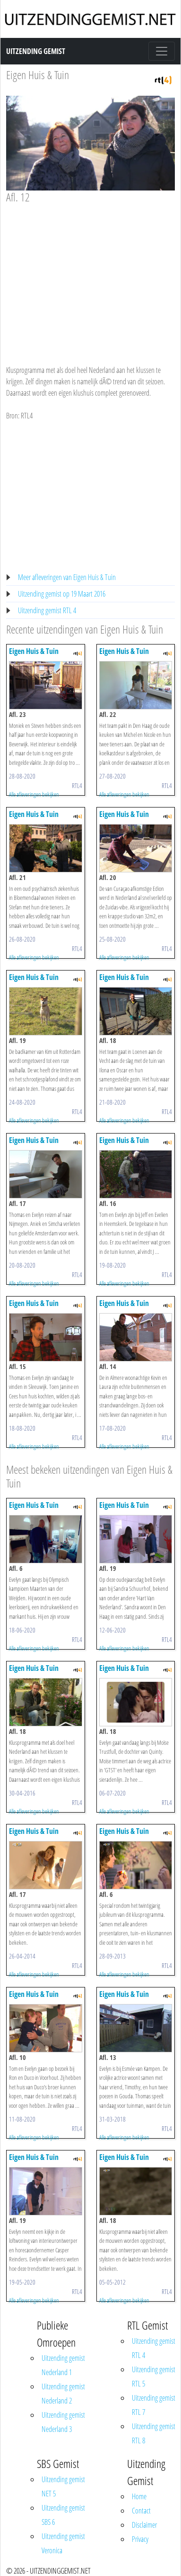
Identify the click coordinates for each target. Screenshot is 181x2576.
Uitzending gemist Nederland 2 (63, 2393)
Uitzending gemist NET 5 (63, 2486)
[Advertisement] (88, 275)
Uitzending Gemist (35, 51)
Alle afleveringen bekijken (34, 794)
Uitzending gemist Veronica (63, 2543)
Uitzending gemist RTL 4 (47, 610)
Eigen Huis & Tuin (37, 74)
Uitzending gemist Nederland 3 (63, 2422)
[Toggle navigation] (161, 51)
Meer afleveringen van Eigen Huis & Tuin (67, 577)
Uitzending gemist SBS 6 (63, 2515)
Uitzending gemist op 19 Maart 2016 (61, 594)
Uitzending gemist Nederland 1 (63, 2365)
